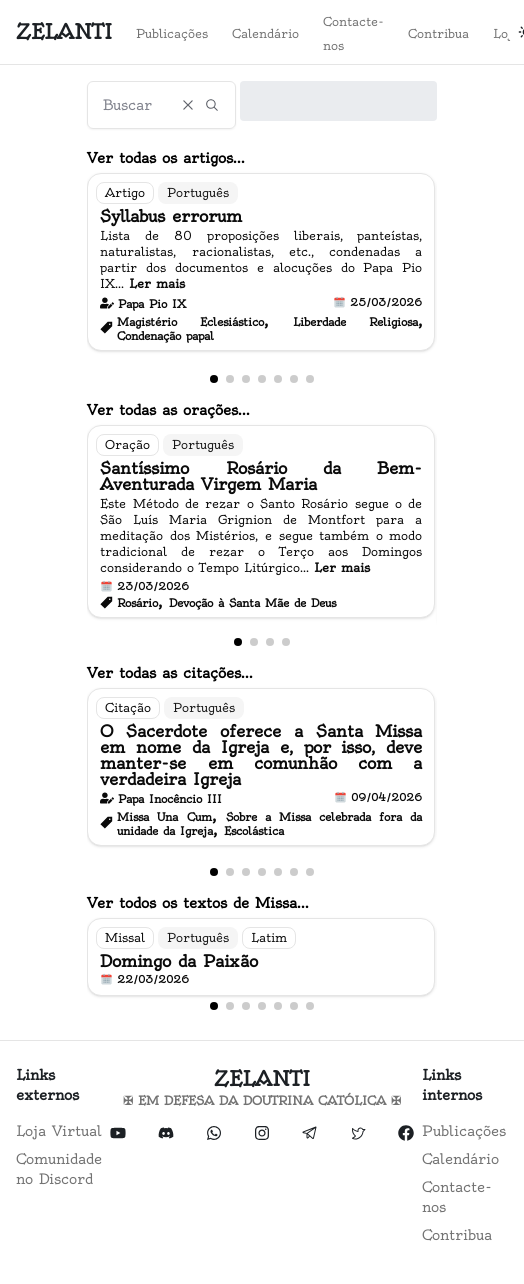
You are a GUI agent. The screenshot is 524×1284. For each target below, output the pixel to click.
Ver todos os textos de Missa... (198, 903)
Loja (506, 33)
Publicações (172, 33)
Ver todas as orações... (168, 410)
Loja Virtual (59, 1131)
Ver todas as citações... (170, 673)
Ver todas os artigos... (166, 158)
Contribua (438, 33)
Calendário (265, 33)
